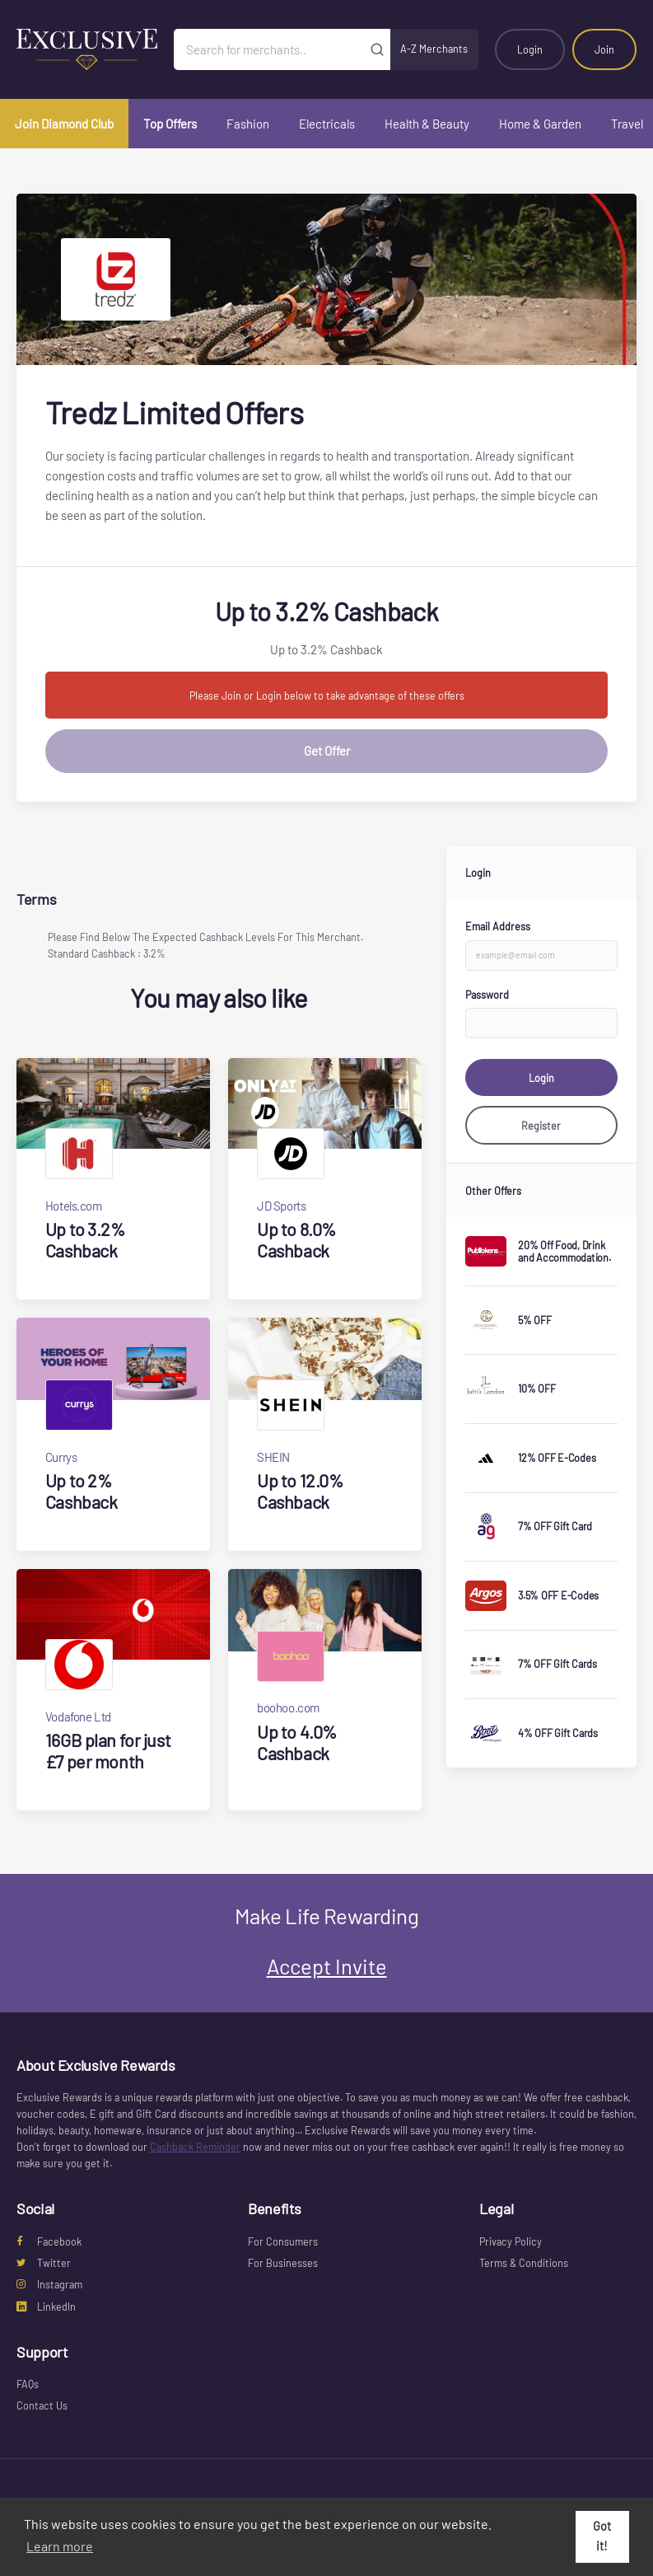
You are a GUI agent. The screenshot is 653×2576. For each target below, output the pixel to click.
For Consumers (283, 2241)
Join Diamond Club (64, 123)
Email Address (497, 926)
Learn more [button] (59, 2546)
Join (604, 49)
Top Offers (170, 123)
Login (530, 49)
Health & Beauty (427, 123)
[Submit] (377, 49)
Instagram (49, 2284)
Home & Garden (540, 123)
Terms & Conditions (523, 2262)
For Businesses (283, 2262)
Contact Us (42, 2405)
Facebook (49, 2241)
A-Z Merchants (434, 48)
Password (487, 994)
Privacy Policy (510, 2241)
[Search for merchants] (269, 49)
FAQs (27, 2384)
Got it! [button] (602, 2536)
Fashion (247, 123)
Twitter (43, 2262)
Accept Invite (327, 1966)
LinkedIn (46, 2306)
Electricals (327, 123)
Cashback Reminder (195, 2146)
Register (541, 1125)
